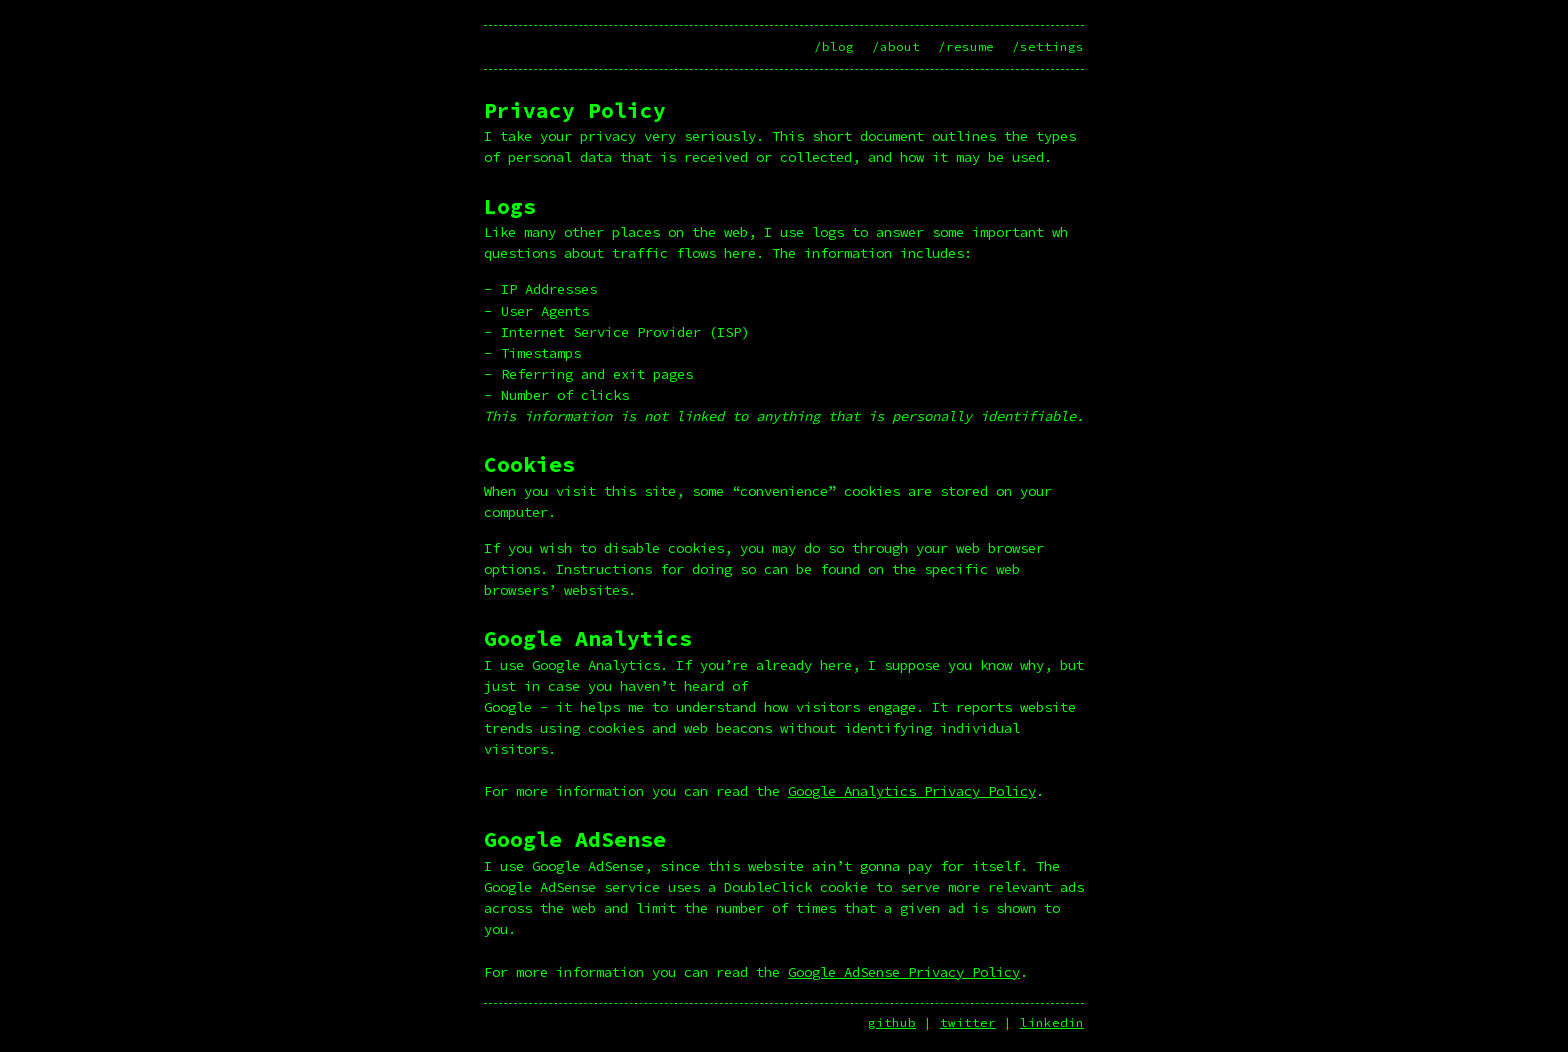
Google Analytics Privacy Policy (912, 791)
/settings (1048, 46)
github (892, 1022)
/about (896, 46)
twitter (968, 1022)
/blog (834, 46)
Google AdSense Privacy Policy (904, 972)
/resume (966, 46)
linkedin (1052, 1022)
